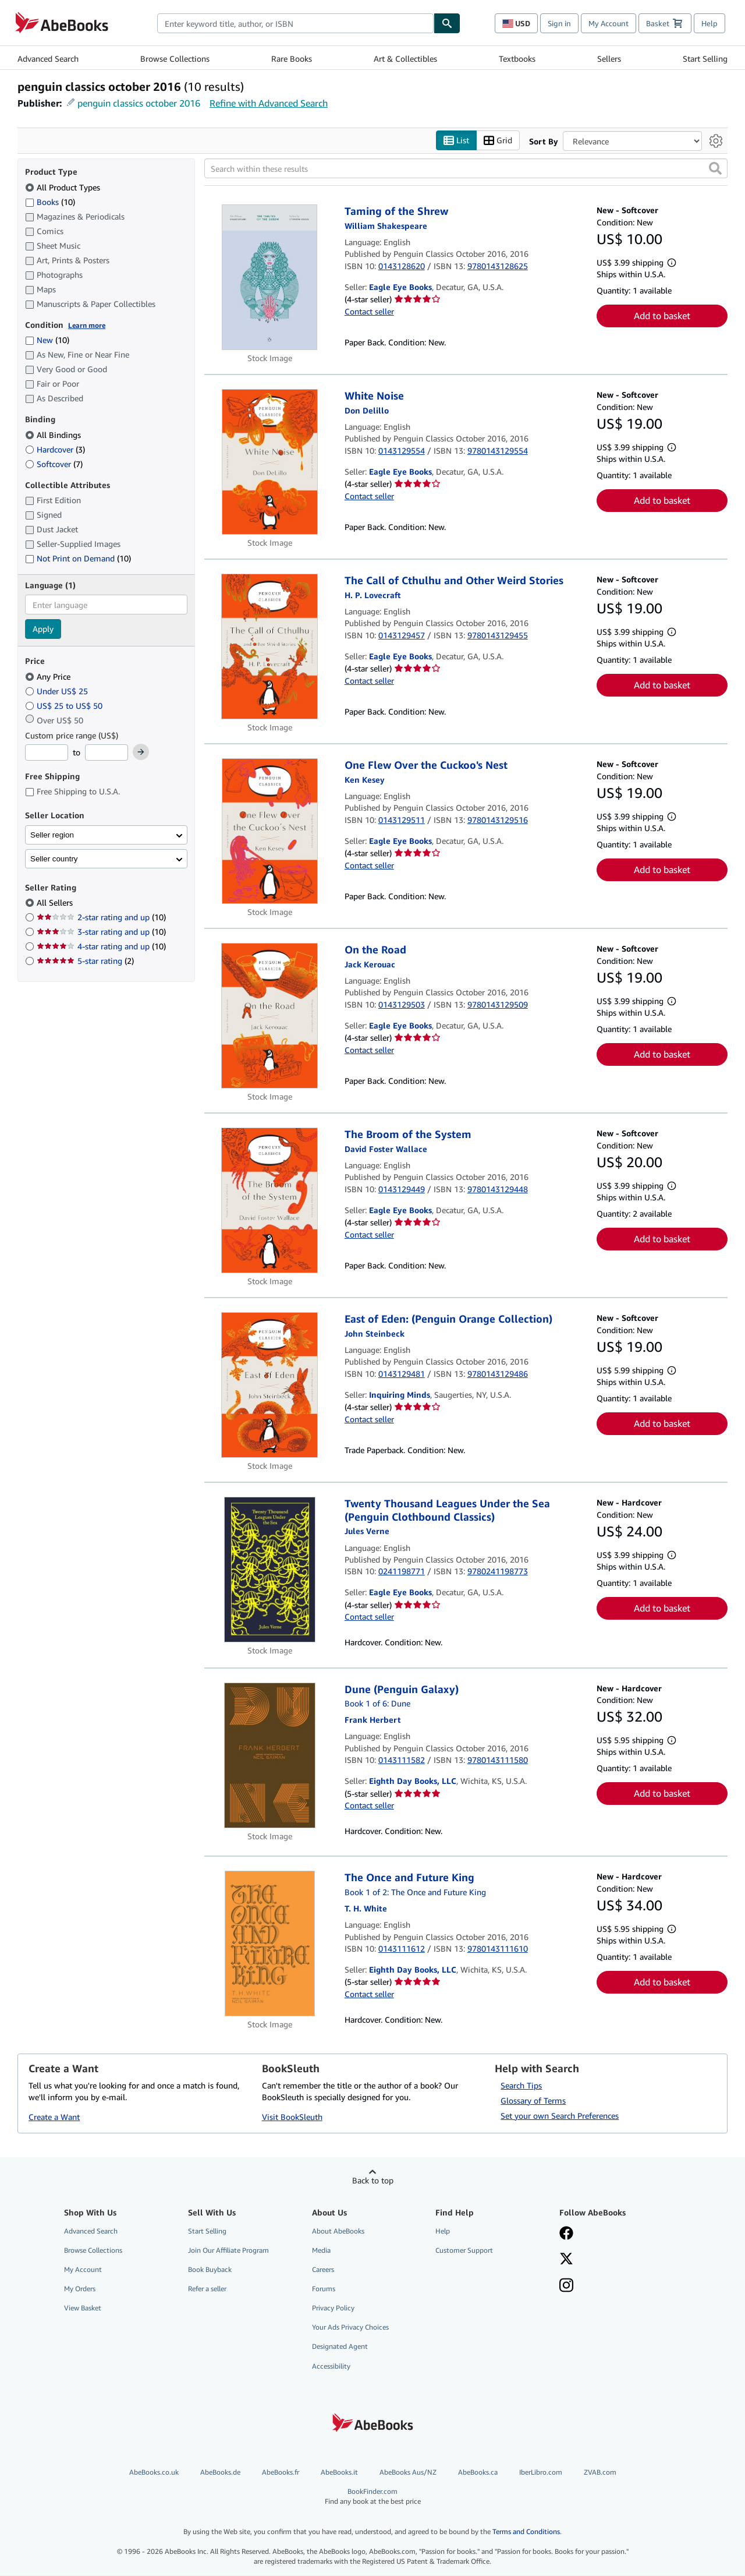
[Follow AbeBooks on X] (566, 2260)
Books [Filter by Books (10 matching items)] (50, 201)
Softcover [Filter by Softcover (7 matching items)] (54, 464)
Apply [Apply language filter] (43, 629)
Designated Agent (340, 2346)
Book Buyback (210, 2269)
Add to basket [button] (662, 316)
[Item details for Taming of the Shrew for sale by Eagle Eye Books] (269, 278)
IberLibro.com (540, 2472)
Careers (323, 2269)
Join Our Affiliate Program (228, 2250)
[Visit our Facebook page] (566, 2234)
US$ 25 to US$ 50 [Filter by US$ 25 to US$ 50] (65, 706)
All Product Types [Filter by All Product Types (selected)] (63, 187)
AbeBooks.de (220, 2472)
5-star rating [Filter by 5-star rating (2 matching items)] (85, 961)
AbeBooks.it (339, 2472)
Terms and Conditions (526, 2532)
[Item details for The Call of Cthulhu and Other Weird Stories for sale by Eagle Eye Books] (269, 647)
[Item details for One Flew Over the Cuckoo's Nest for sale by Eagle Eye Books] (269, 831)
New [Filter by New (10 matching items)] (47, 340)
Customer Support (464, 2250)
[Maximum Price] (106, 753)
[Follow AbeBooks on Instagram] (566, 2286)
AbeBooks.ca (478, 2472)
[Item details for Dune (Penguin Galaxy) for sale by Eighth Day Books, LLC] (269, 1755)
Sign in (559, 23)
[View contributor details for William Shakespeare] (386, 226)
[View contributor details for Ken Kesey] (365, 780)
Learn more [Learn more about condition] (86, 325)
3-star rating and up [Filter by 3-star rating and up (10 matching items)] (101, 932)
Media (321, 2250)
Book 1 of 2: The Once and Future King (415, 1892)
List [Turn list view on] (456, 140)
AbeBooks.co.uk (154, 2472)
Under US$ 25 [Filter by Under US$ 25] (57, 691)
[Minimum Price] (46, 753)
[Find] (447, 23)
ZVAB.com (600, 2472)
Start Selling (705, 58)
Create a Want (54, 2117)
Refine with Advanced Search (269, 103)
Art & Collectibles (405, 58)
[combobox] (295, 23)
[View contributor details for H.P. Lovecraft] (373, 595)
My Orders (79, 2289)
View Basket (82, 2308)
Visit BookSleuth (292, 2117)
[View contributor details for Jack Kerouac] (370, 964)
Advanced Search (48, 58)
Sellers (609, 58)
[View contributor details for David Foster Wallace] (386, 1149)
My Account (608, 23)
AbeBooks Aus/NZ (408, 2472)
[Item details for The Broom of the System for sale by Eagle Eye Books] (269, 1201)
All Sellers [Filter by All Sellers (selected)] (56, 903)
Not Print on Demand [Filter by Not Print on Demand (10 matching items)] (78, 559)
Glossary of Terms (533, 2100)
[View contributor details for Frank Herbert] (373, 1720)
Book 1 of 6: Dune (377, 1704)
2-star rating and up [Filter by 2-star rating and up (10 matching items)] (101, 918)
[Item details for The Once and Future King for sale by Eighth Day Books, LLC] (269, 1944)
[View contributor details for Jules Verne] (367, 1531)
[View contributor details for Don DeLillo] (367, 410)
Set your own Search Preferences (560, 2116)
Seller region (52, 835)
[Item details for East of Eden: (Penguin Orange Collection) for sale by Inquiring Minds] (269, 1385)
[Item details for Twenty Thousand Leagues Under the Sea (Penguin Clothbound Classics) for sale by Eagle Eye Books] (269, 1570)
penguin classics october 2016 (138, 103)
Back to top (372, 2180)
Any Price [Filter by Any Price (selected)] (49, 676)
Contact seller (369, 311)
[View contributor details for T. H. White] (366, 1908)
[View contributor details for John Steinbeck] (375, 1333)
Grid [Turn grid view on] (498, 140)
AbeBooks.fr (280, 2472)
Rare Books (291, 58)
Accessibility (331, 2366)
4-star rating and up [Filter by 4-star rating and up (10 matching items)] (101, 947)
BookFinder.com (373, 2496)
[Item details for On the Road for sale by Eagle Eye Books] (269, 1016)
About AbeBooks (338, 2231)
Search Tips (521, 2085)
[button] (715, 168)
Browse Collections (175, 58)
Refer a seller (207, 2289)
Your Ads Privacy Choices (350, 2327)
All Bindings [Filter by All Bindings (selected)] (54, 435)
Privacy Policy (333, 2308)
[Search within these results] (466, 169)
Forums (323, 2289)
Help (709, 23)
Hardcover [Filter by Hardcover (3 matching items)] (55, 449)
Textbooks (517, 58)
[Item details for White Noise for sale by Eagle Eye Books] (269, 462)
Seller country (54, 858)
